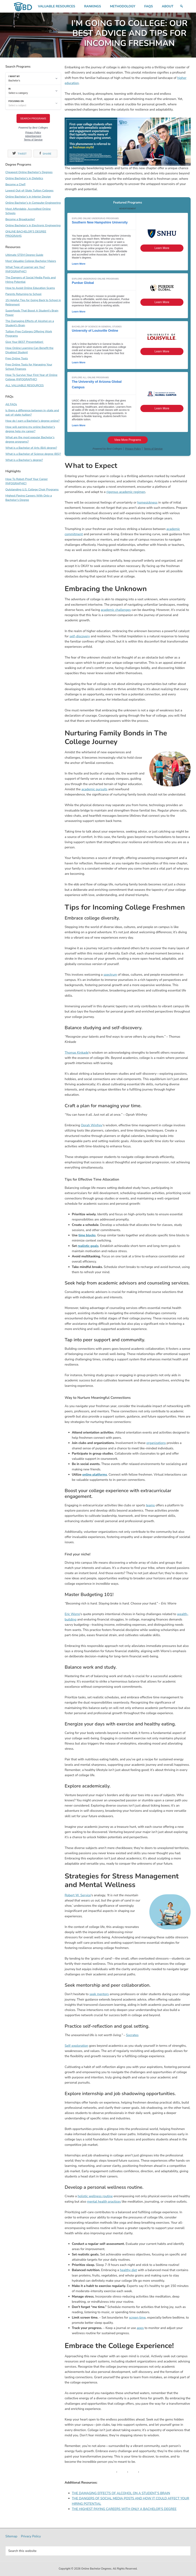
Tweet (19, 154)
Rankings (92, 6)
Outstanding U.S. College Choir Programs (32, 490)
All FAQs (11, 404)
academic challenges (116, 610)
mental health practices (104, 2201)
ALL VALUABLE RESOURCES (24, 385)
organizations (156, 1443)
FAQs (148, 6)
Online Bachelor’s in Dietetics (24, 178)
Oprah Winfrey (91, 1125)
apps (140, 2328)
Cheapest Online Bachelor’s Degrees (29, 172)
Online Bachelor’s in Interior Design (28, 197)
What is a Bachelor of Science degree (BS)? (33, 454)
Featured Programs (127, 202)
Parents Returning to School (23, 294)
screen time (137, 2317)
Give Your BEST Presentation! (24, 342)
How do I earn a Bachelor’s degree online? (32, 421)
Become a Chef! (15, 184)
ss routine (106, 2196)
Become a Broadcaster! (20, 219)
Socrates (132, 2035)
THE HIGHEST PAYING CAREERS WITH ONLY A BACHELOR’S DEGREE (124, 2509)
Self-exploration (76, 2046)
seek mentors (99, 1994)
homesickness (147, 502)
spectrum (110, 974)
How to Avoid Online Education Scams (30, 288)
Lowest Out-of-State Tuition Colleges (29, 191)
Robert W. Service (78, 1895)
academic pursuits (94, 789)
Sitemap (11, 2536)
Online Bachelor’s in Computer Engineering (33, 203)
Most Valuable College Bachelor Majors (30, 261)
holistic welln (87, 2196)
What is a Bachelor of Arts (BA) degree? (31, 448)
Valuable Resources (56, 6)
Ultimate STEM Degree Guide (24, 255)
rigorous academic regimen (125, 492)
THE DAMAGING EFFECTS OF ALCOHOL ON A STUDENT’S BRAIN (121, 2493)
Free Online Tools (16, 358)
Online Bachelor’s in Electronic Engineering (32, 225)
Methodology (122, 6)
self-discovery (79, 636)
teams (150, 1505)
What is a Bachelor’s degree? (24, 460)
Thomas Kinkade (76, 1052)
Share (45, 154)
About (167, 6)
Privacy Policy (31, 2536)
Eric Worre (72, 1614)
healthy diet (128, 2270)
